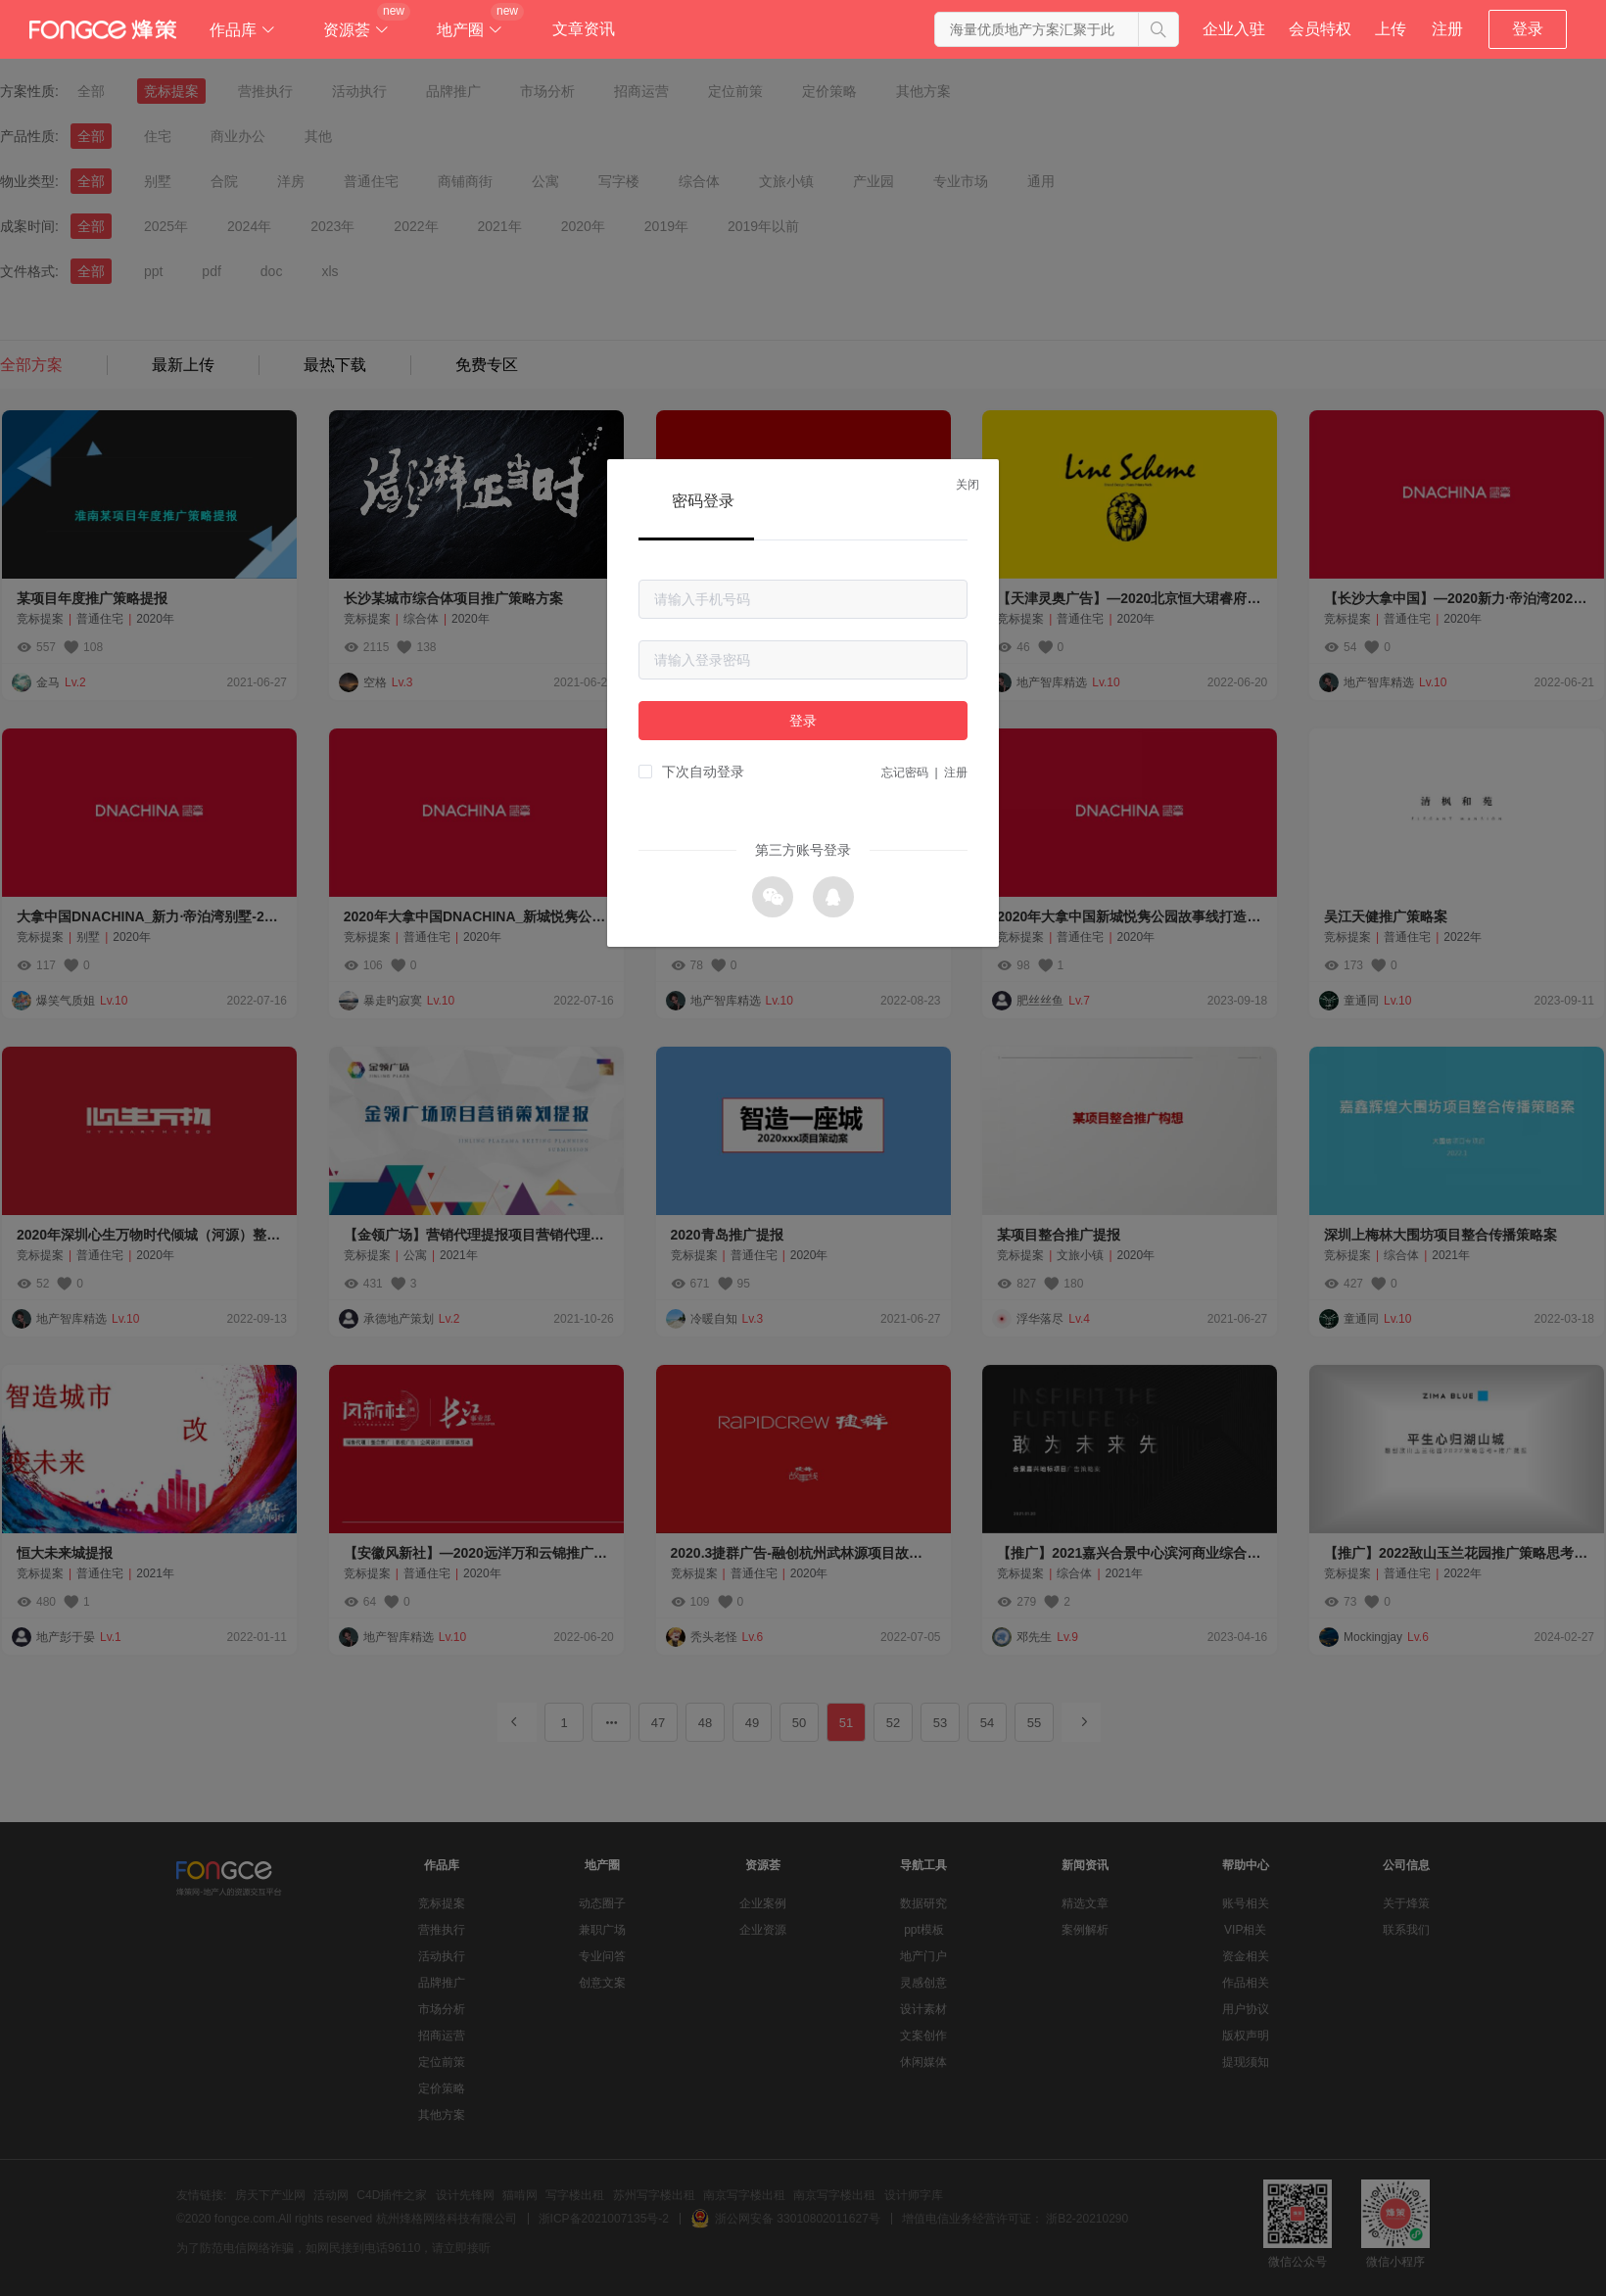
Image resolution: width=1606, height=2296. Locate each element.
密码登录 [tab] (703, 500)
